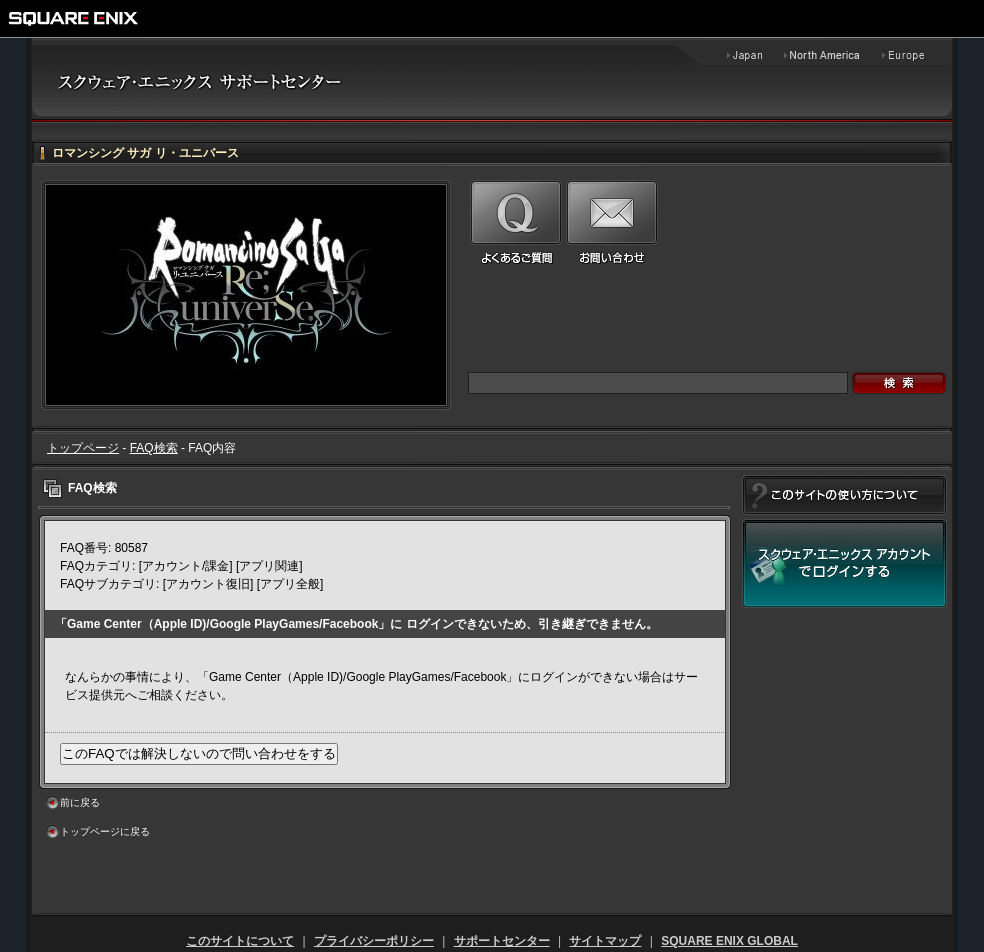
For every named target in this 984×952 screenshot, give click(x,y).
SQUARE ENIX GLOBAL (729, 941)
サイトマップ (605, 941)
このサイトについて (240, 941)
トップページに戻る (105, 831)
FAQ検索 (154, 448)
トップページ (83, 448)
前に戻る (80, 802)
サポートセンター (502, 941)
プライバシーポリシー (374, 941)
